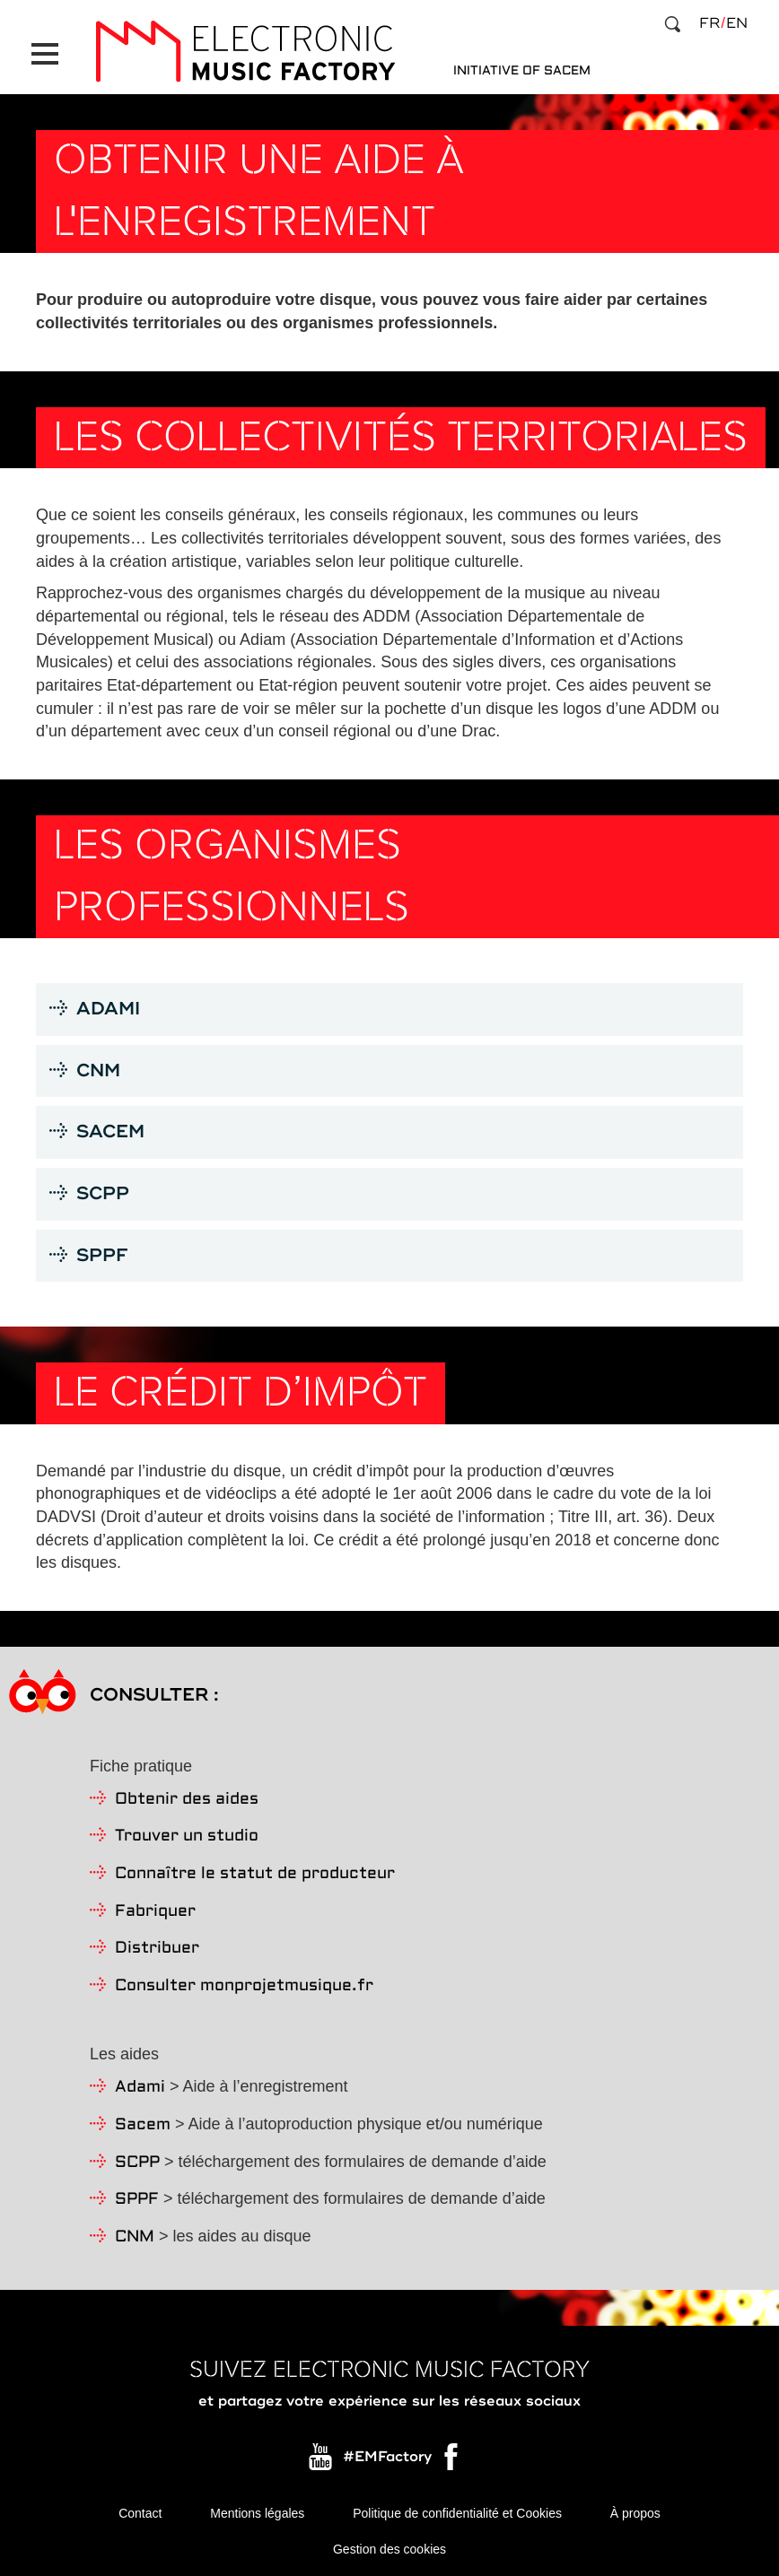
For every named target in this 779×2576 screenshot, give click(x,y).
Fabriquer (155, 1911)
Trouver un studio (186, 1836)
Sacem (143, 2125)
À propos (635, 2513)
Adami (140, 2087)
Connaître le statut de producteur (255, 1874)
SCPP (137, 2163)
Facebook (452, 2461)
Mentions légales (257, 2513)
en (737, 23)
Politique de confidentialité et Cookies (457, 2513)
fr (709, 23)
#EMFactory (387, 2457)
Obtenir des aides (186, 1799)
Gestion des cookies (389, 2549)
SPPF (137, 2199)
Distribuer (157, 1948)
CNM (134, 2237)
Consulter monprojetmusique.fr (244, 1986)
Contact (140, 2513)
